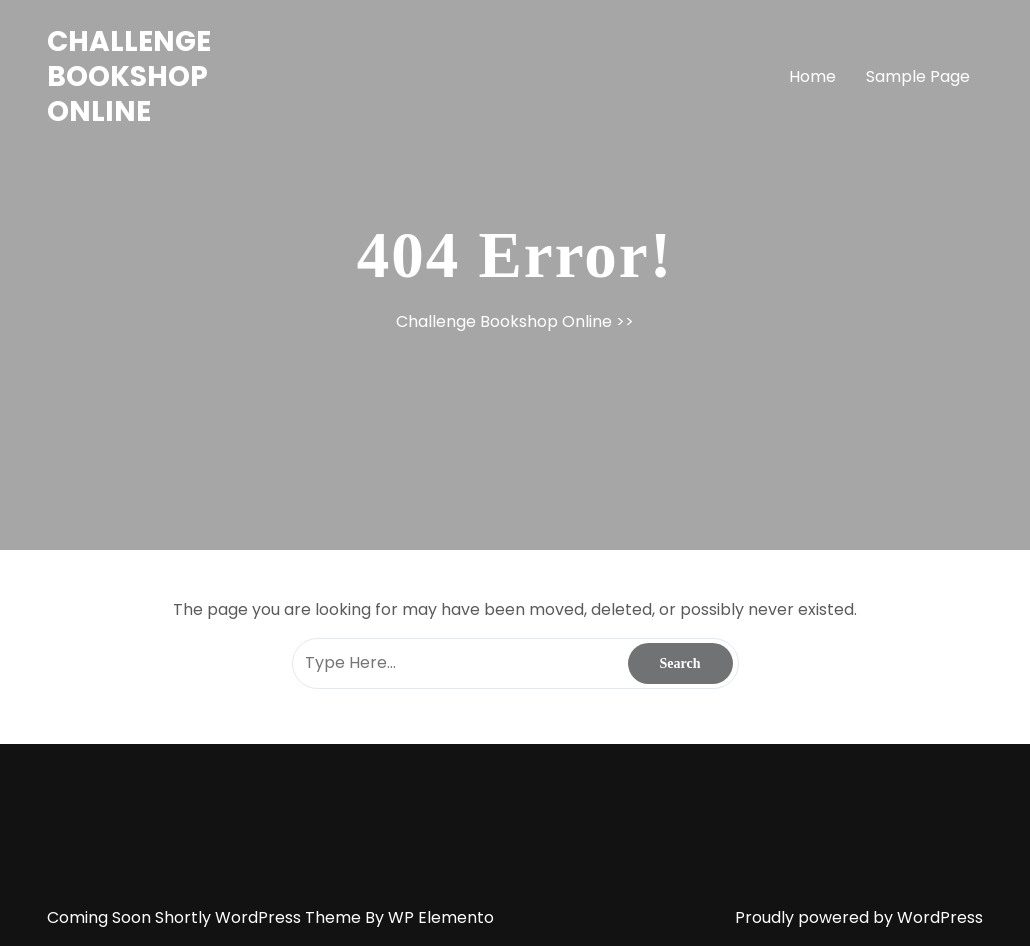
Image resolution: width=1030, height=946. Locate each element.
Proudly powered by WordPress (859, 917)
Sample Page (918, 76)
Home (812, 76)
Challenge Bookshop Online (129, 76)
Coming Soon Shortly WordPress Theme (206, 917)
